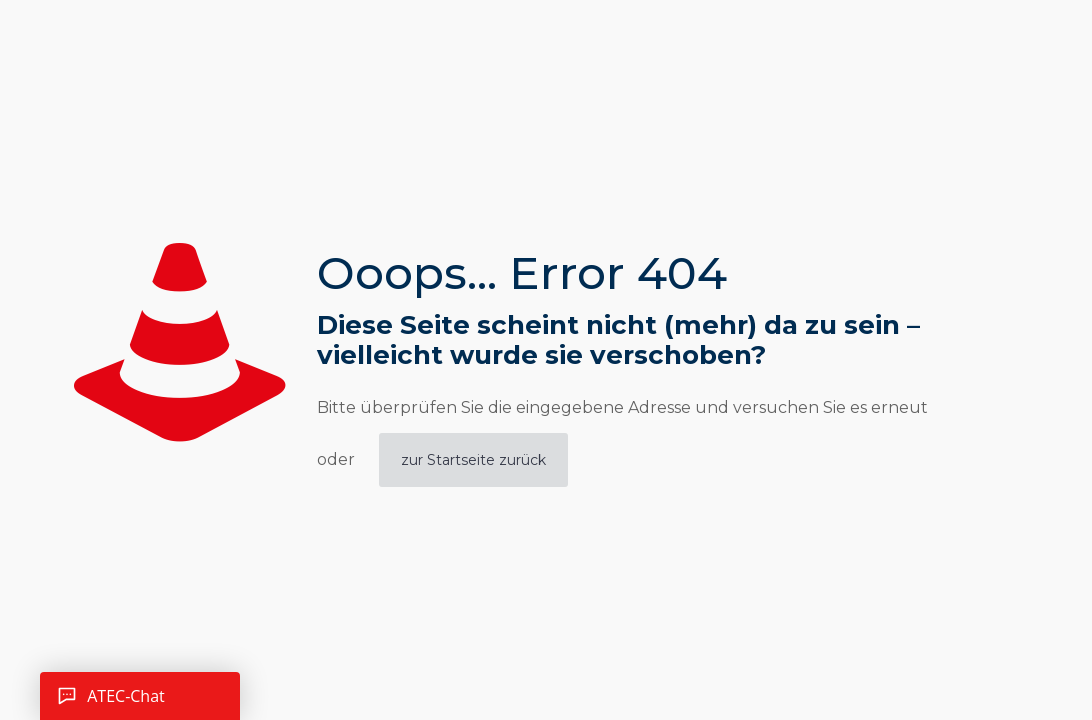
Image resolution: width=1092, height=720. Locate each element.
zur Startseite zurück (473, 460)
